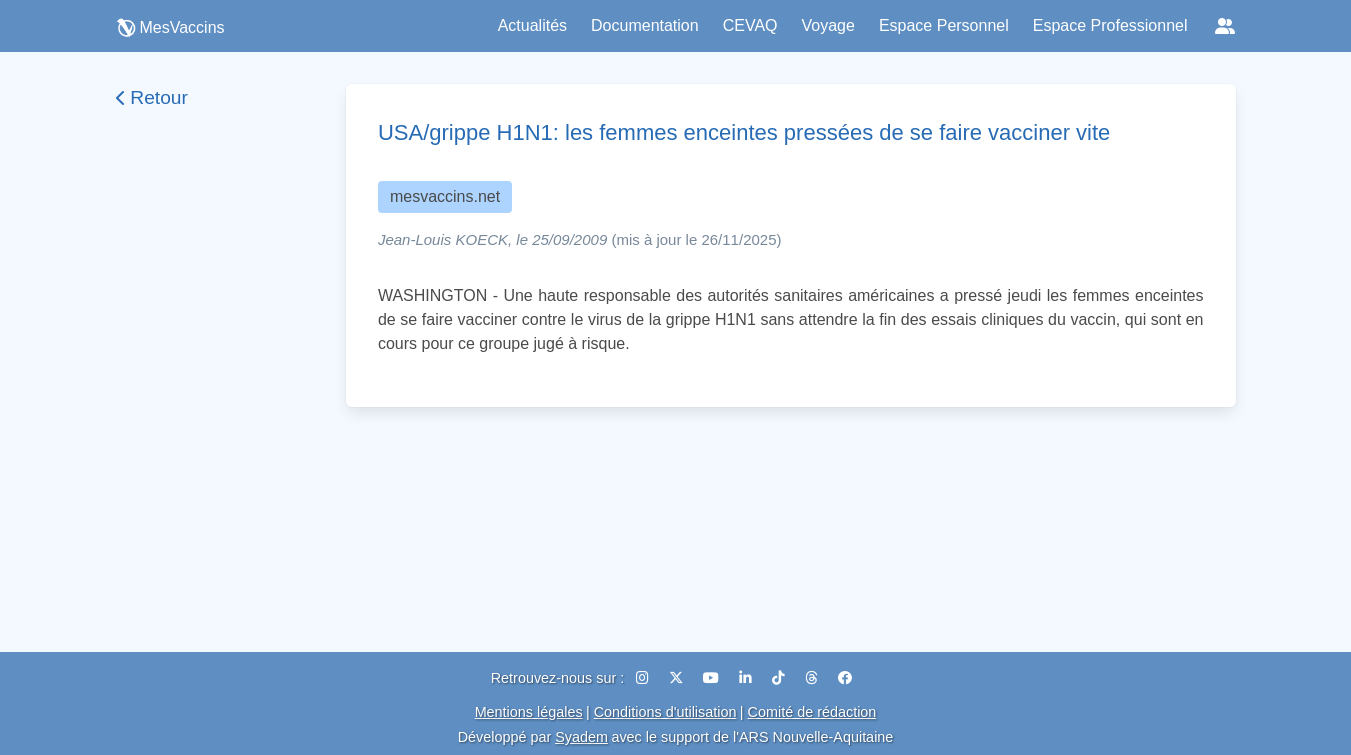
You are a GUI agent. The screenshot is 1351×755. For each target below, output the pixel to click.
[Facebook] (845, 678)
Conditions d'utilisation (665, 712)
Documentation (645, 25)
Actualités (532, 25)
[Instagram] (644, 678)
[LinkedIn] (747, 678)
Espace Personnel (944, 25)
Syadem (581, 737)
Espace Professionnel (1110, 25)
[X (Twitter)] (678, 678)
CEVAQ (750, 25)
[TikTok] (780, 678)
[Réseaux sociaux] (1225, 26)
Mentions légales (529, 712)
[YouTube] (713, 678)
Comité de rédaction (812, 712)
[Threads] (813, 678)
